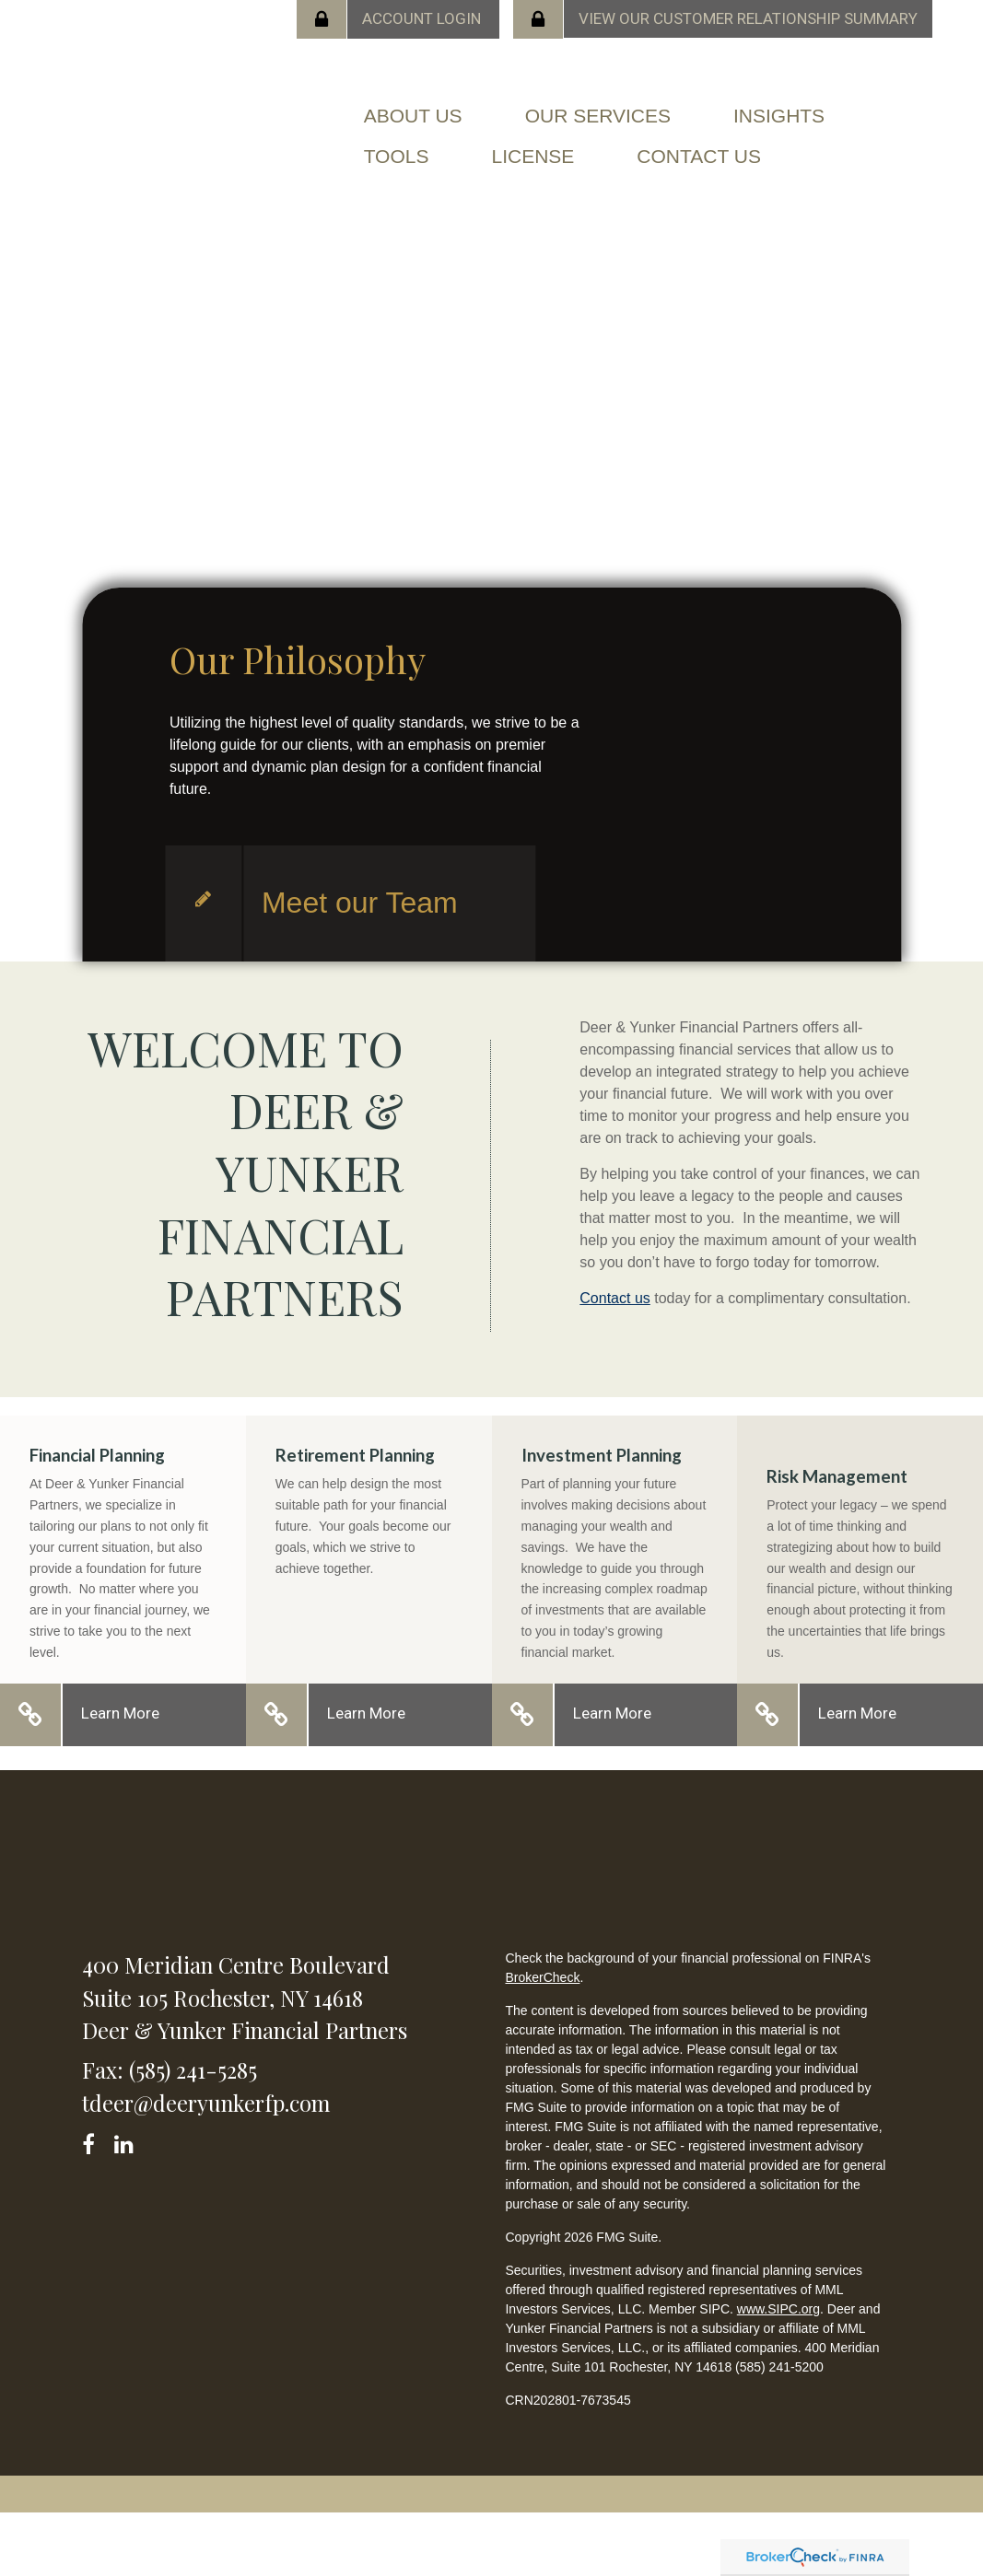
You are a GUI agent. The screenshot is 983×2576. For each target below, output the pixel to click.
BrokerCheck (542, 1977)
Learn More (120, 1713)
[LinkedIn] (126, 2140)
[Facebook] (94, 2140)
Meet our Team (360, 902)
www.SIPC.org (778, 2309)
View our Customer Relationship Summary (748, 18)
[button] (413, 116)
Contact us (614, 1298)
